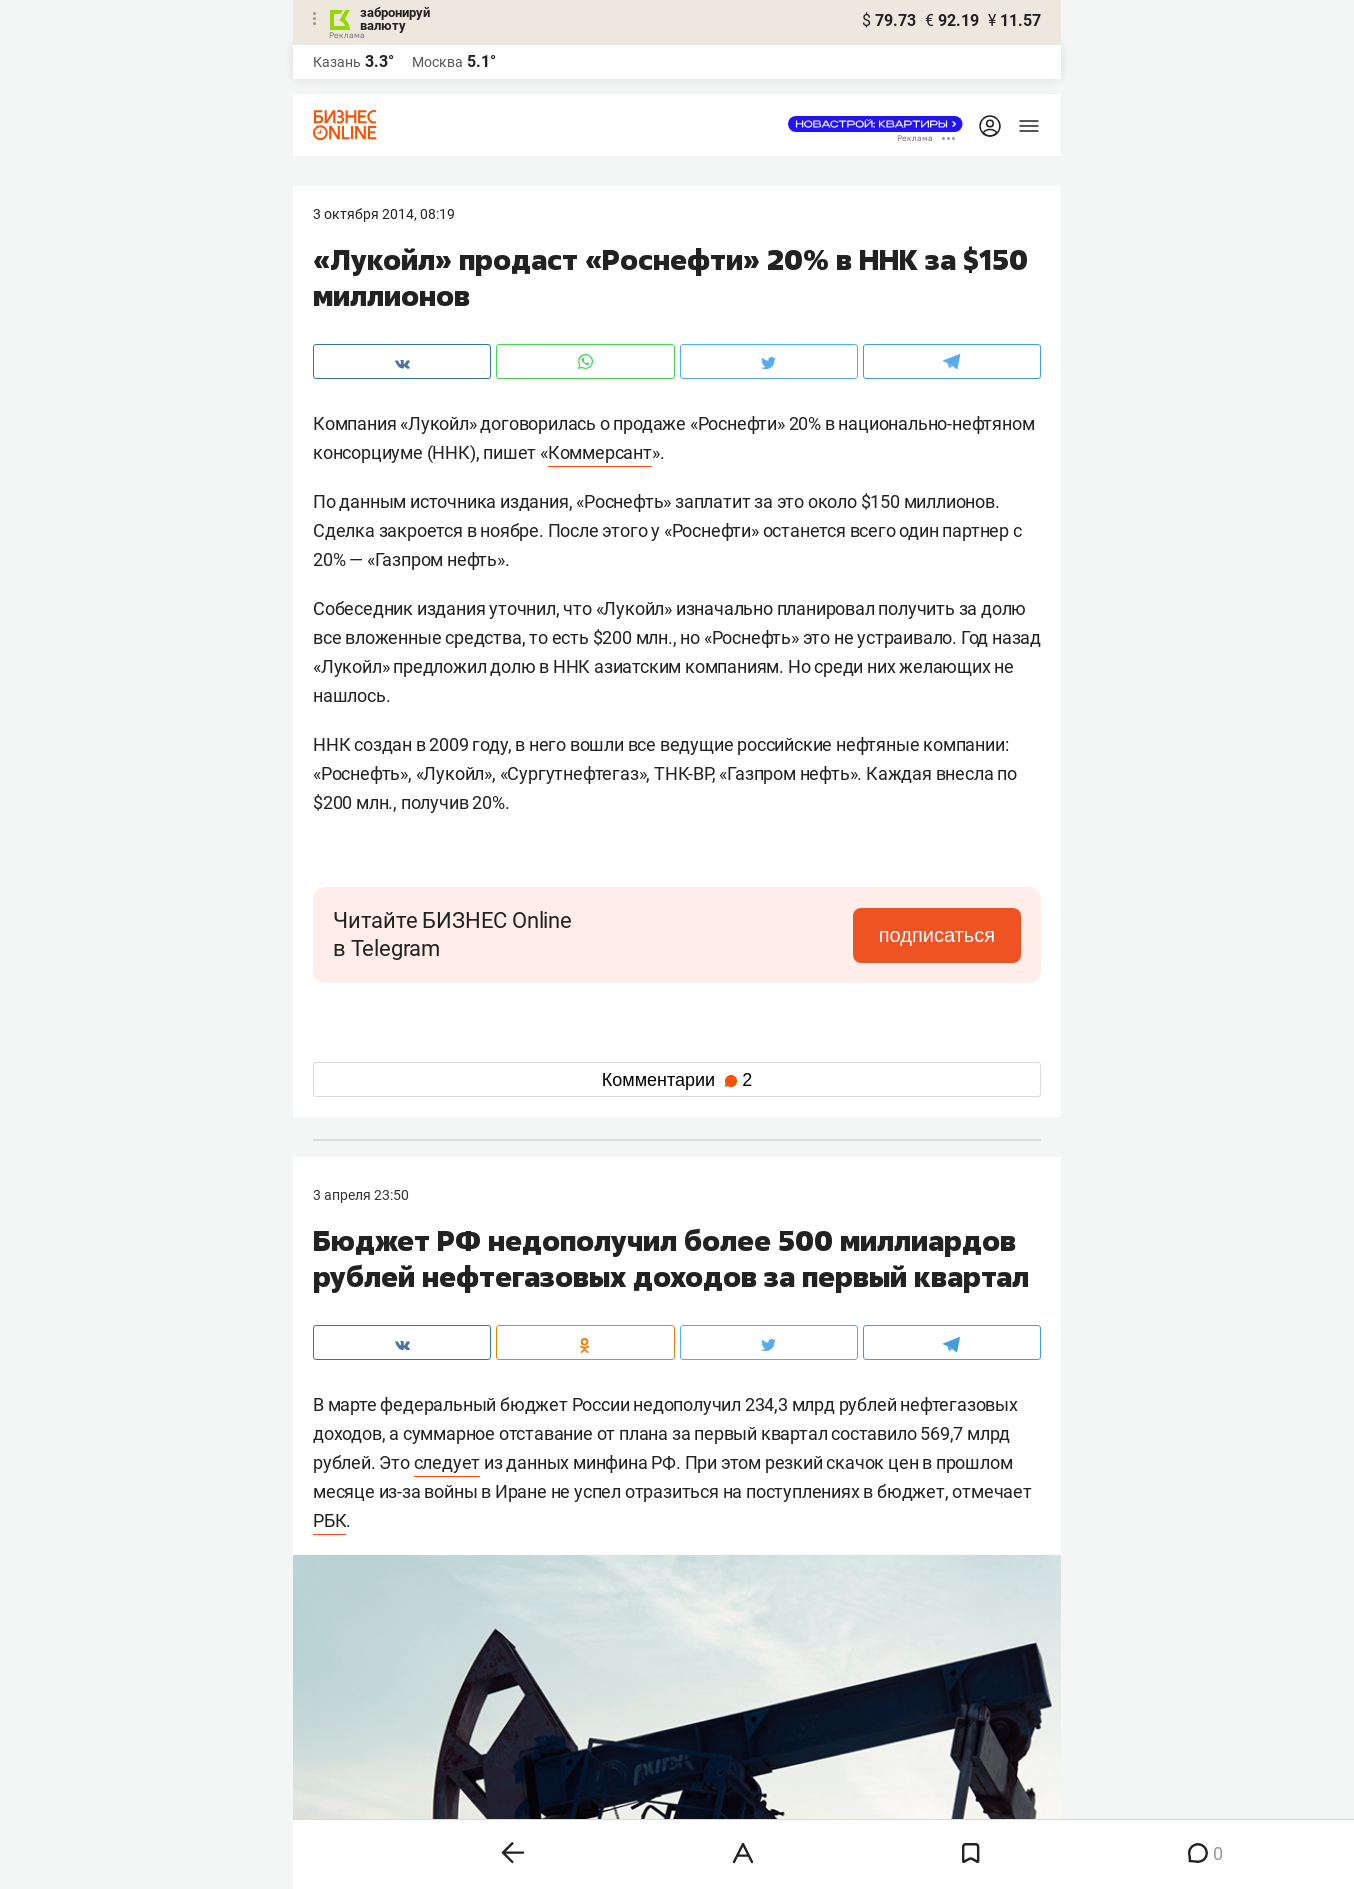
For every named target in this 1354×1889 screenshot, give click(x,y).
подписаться (937, 935)
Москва (437, 62)
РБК (329, 1520)
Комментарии (677, 1080)
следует (447, 1462)
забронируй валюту (395, 19)
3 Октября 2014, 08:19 (384, 214)
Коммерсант (600, 452)
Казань (337, 62)
